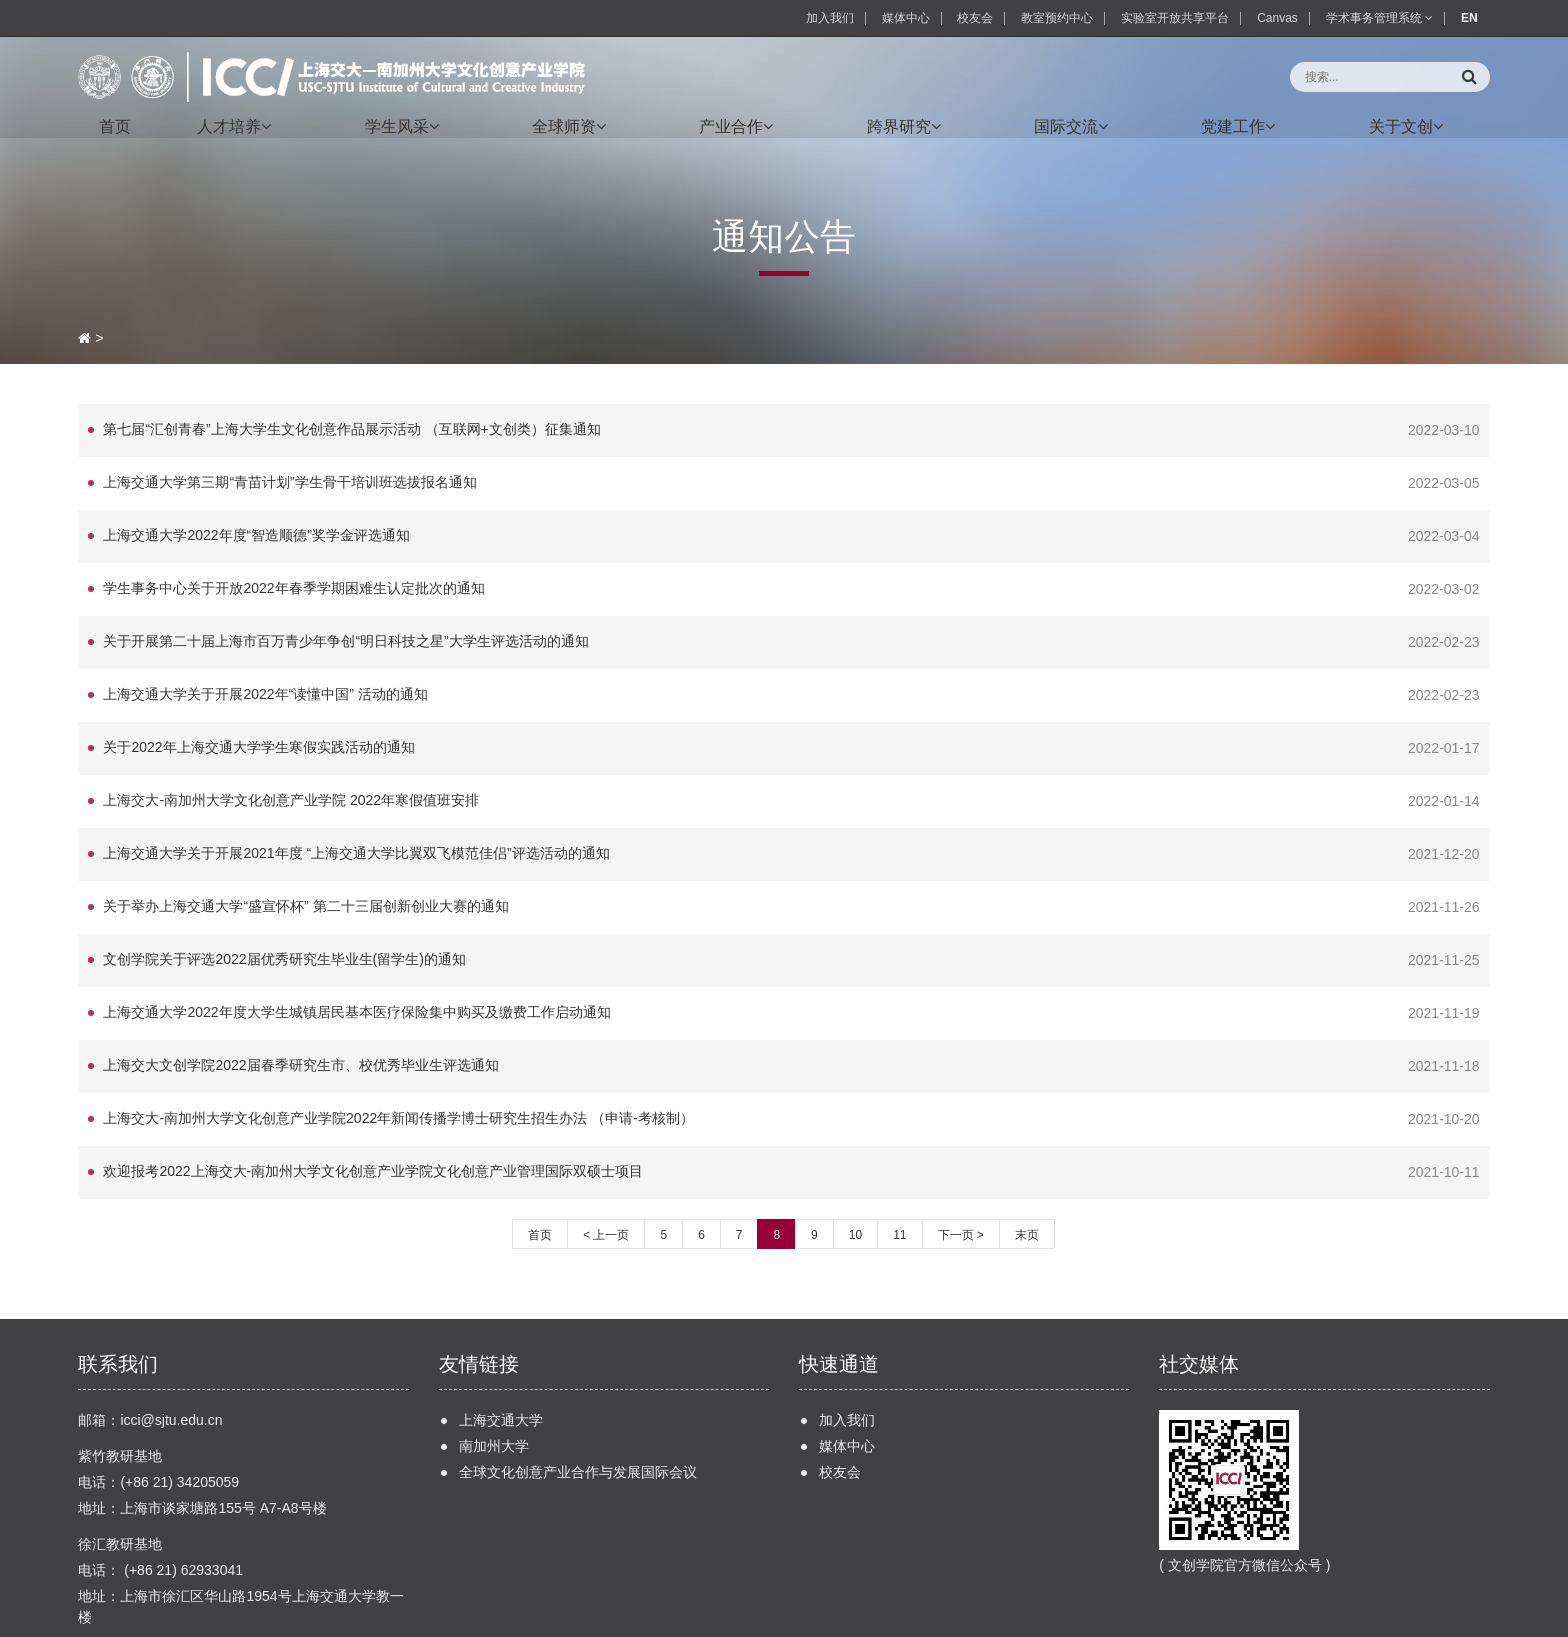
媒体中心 (906, 18)
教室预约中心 (1057, 18)
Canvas (1277, 18)
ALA (576, 1618)
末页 (1027, 1160)
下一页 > (961, 1160)
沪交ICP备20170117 (437, 1618)
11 (899, 1160)
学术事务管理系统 (1379, 18)
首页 (540, 1160)
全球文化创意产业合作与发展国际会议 (578, 1397)
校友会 (975, 18)
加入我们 (830, 18)
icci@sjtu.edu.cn (171, 1345)
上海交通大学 (501, 1345)
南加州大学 (494, 1371)
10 (855, 1160)
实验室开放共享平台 (1175, 18)
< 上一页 (606, 1160)
